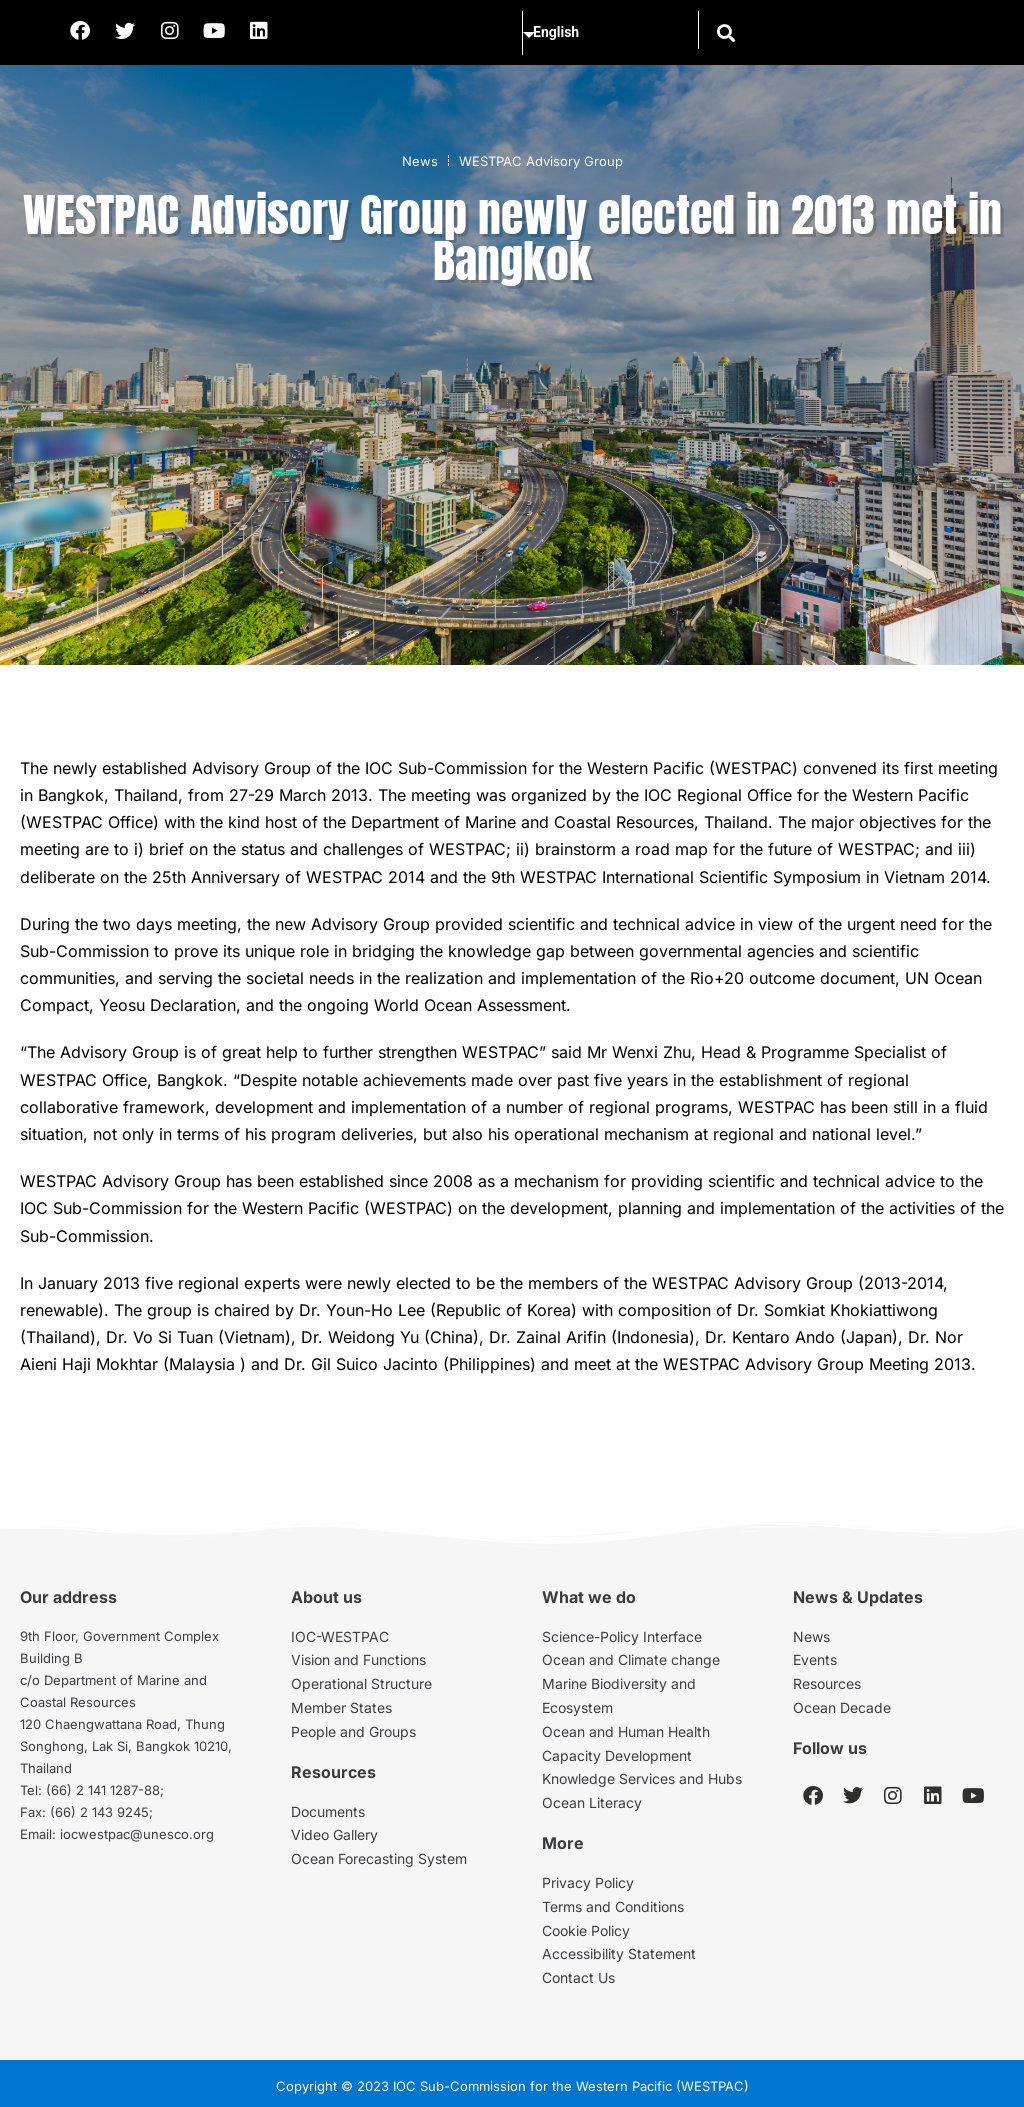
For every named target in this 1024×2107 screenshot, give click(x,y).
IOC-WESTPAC (340, 1636)
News (420, 161)
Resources (827, 1683)
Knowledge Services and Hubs (642, 1778)
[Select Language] (606, 33)
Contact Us (578, 1977)
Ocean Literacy (592, 1802)
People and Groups (353, 1731)
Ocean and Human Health (626, 1731)
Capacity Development (617, 1755)
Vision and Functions (358, 1659)
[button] (724, 32)
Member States (341, 1707)
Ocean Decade (842, 1707)
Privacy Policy (588, 1882)
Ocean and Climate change (631, 1659)
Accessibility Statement (619, 1953)
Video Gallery (334, 1834)
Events (815, 1659)
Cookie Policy (586, 1930)
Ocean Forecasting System (379, 1858)
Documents (328, 1811)
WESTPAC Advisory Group (541, 161)
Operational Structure (361, 1683)
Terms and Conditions (613, 1906)
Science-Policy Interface (622, 1636)
